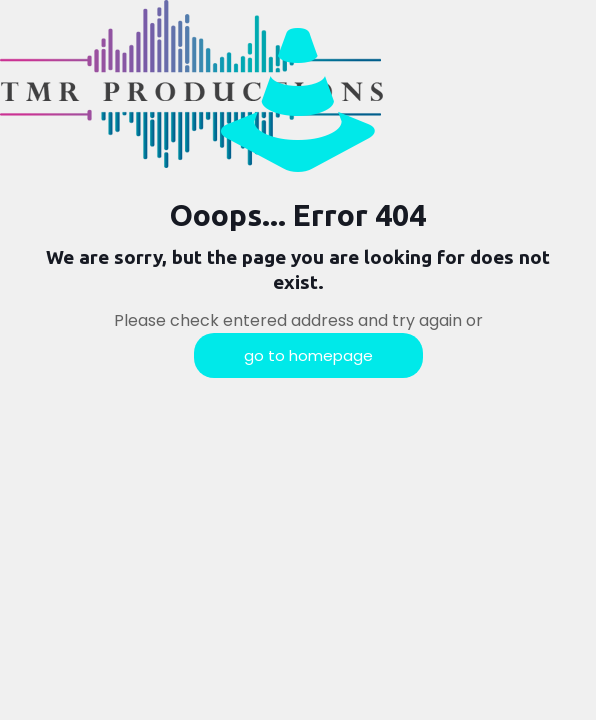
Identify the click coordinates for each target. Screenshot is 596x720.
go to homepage (308, 355)
